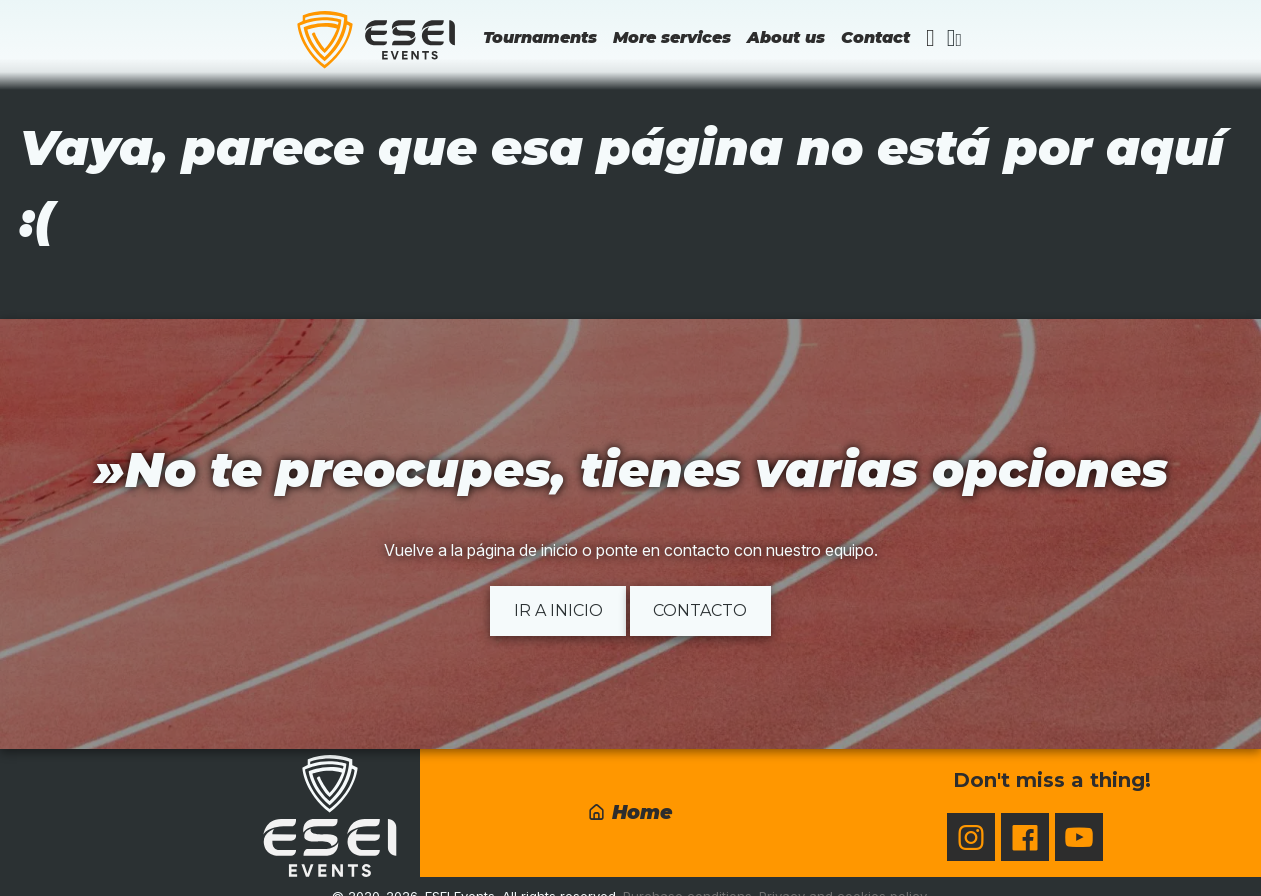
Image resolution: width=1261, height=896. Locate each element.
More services (672, 37)
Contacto (700, 610)
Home (629, 812)
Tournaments (540, 37)
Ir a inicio (558, 610)
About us (786, 37)
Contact (875, 37)
